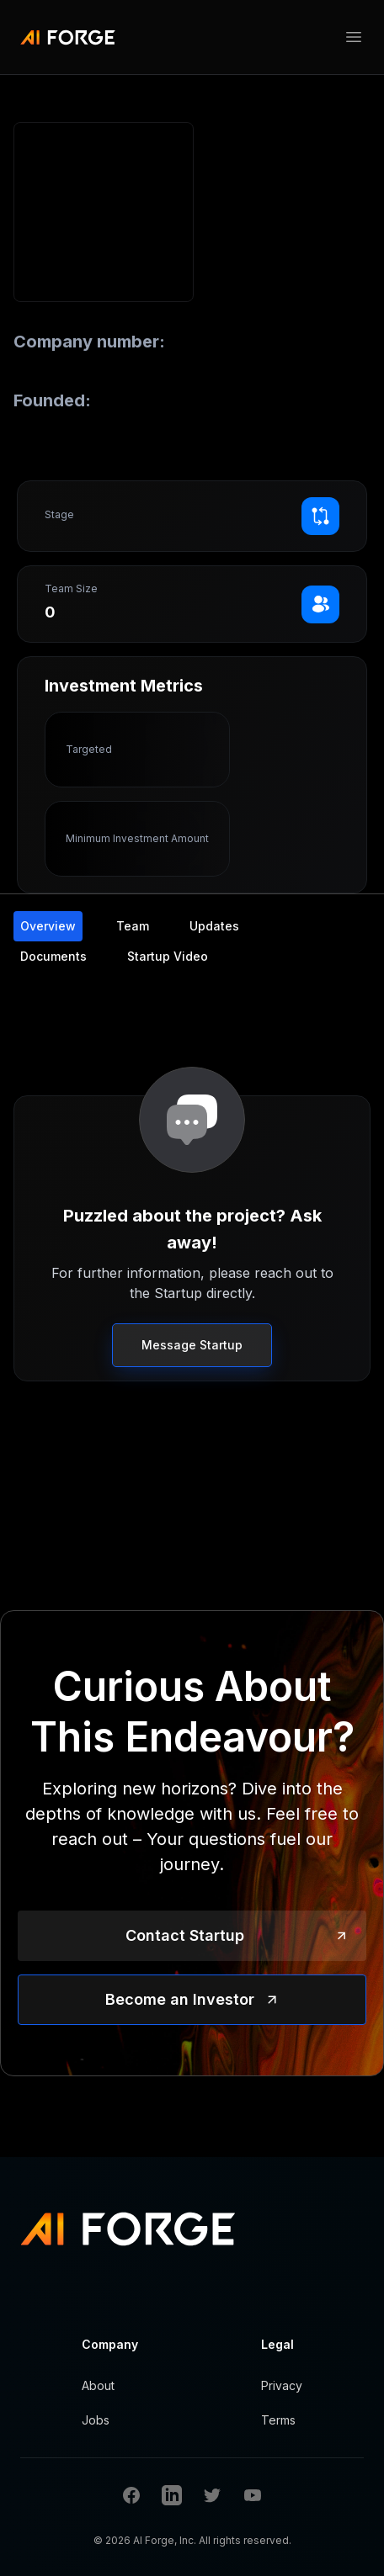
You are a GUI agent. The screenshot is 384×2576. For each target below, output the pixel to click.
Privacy (281, 2385)
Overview (48, 926)
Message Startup (192, 1345)
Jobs (95, 2420)
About (98, 2385)
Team (132, 926)
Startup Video (167, 956)
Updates (214, 926)
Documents (53, 956)
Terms (278, 2420)
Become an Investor (179, 1999)
